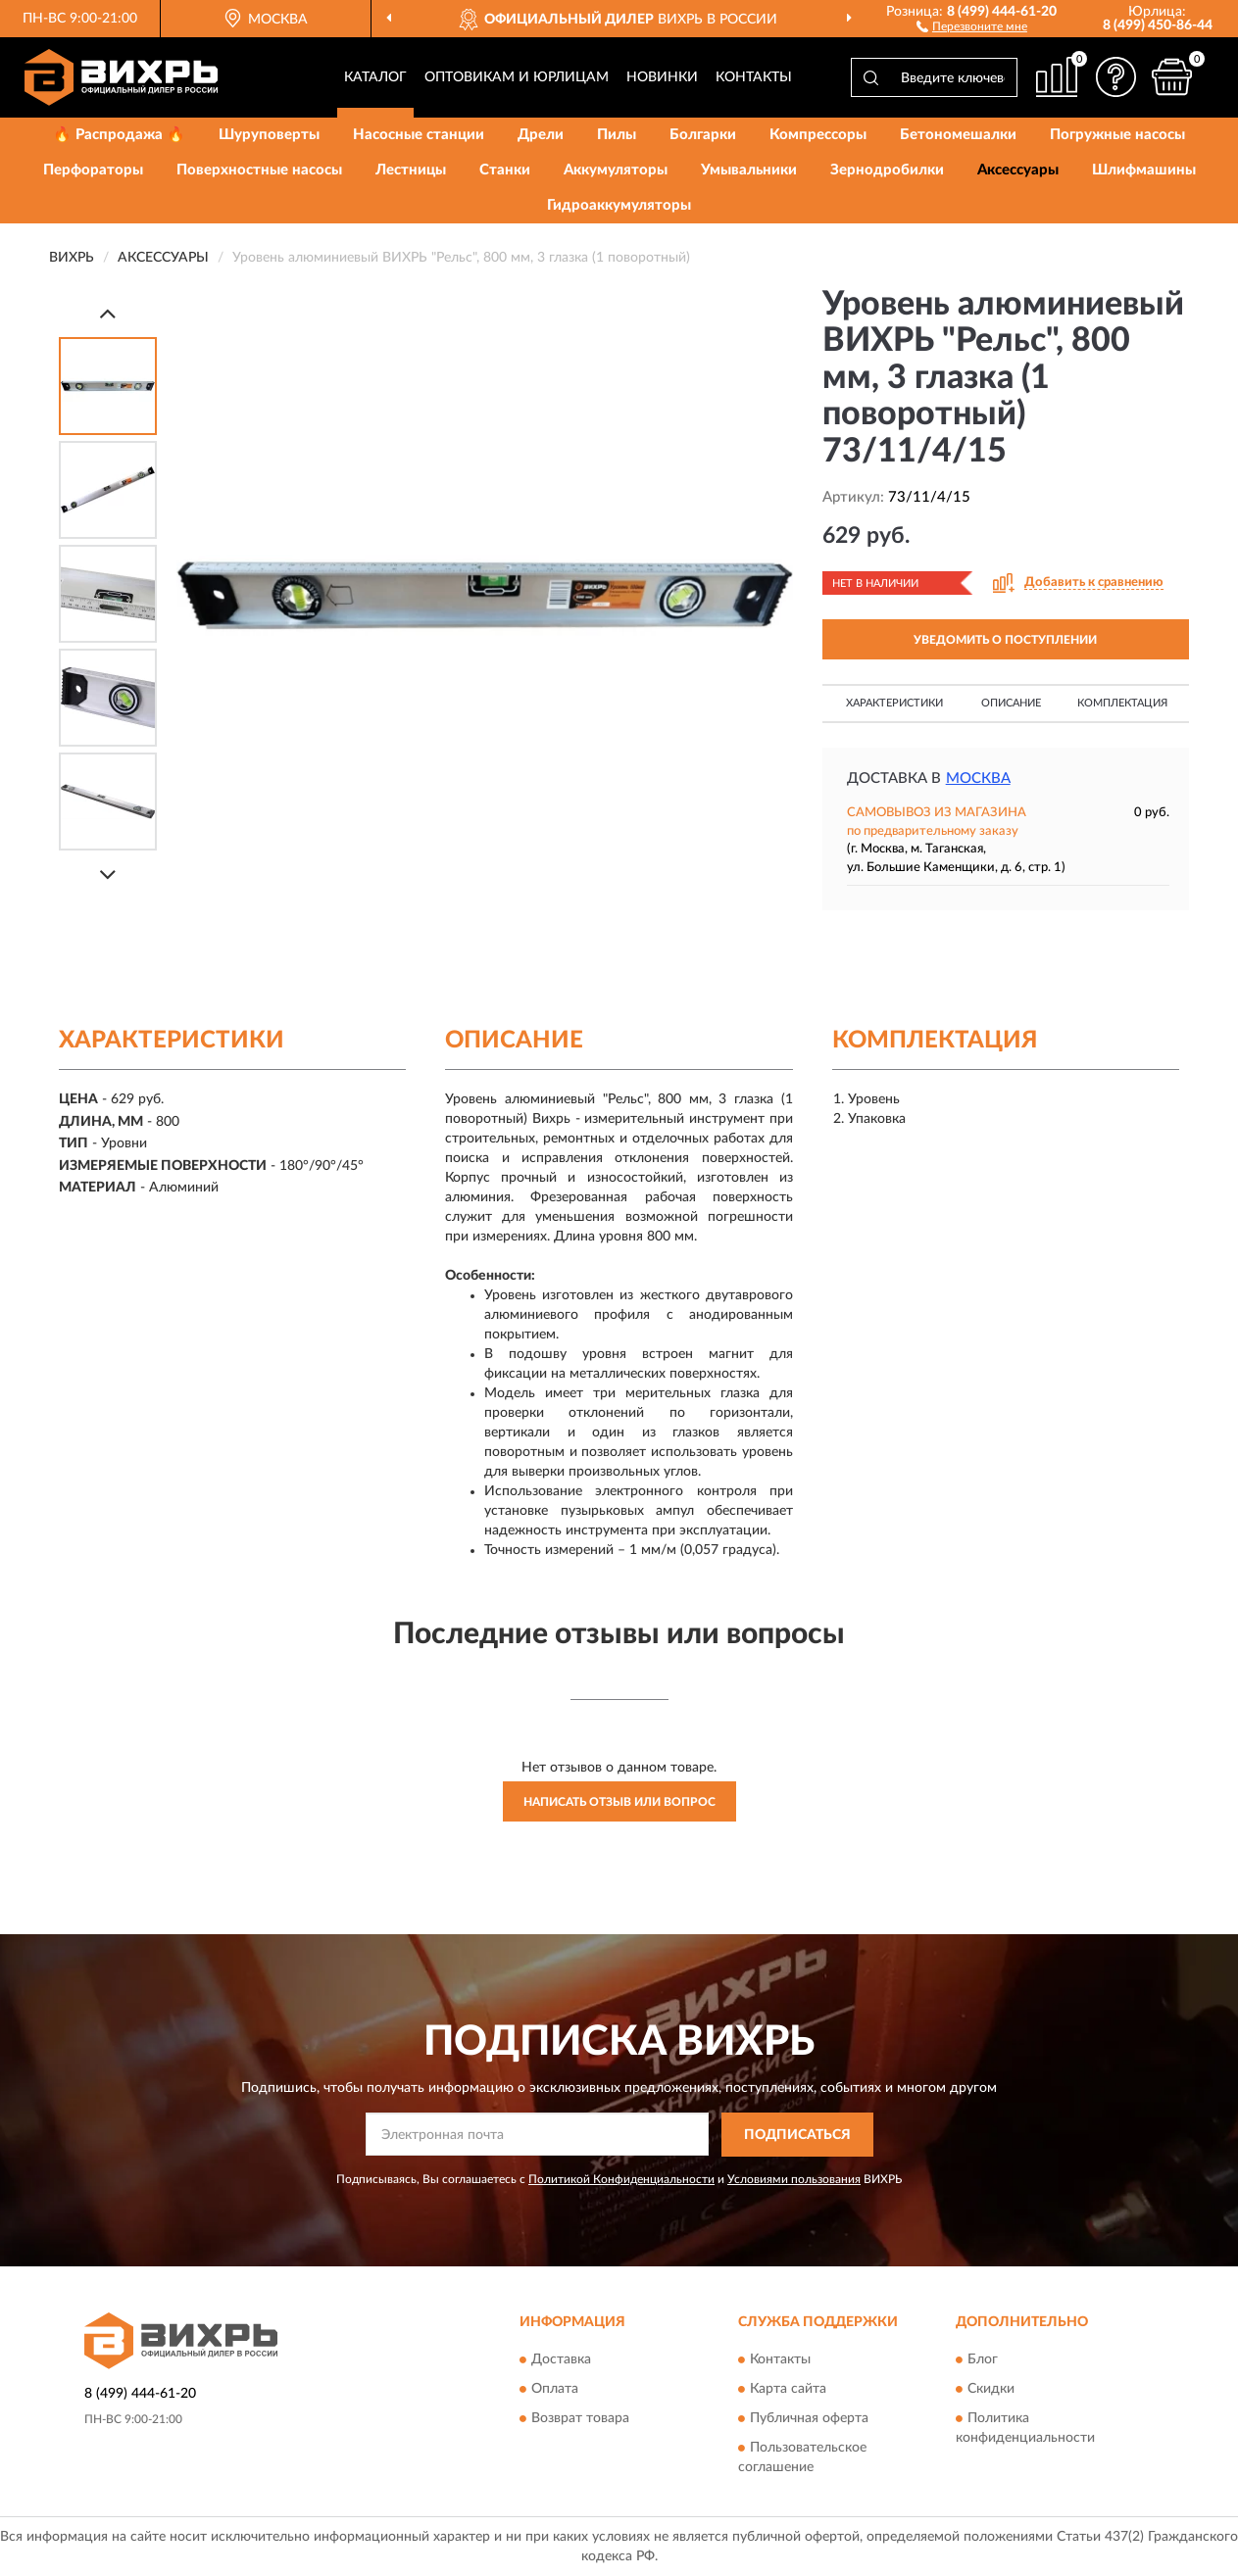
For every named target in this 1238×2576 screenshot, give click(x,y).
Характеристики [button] (894, 703)
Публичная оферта (809, 2419)
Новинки (662, 77)
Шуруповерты (269, 134)
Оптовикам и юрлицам (516, 77)
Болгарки (702, 134)
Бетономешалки (958, 134)
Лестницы (410, 170)
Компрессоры (818, 134)
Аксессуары (1018, 170)
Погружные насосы (1117, 134)
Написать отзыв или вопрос (619, 1802)
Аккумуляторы (616, 170)
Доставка (561, 2360)
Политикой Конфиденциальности (621, 2179)
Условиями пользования (794, 2179)
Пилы (616, 134)
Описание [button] (1011, 703)
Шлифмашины (1144, 170)
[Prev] (108, 313)
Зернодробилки (887, 170)
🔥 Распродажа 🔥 (119, 134)
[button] (971, 25)
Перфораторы (93, 170)
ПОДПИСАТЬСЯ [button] (797, 2135)
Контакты (754, 77)
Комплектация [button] (1122, 703)
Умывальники (749, 170)
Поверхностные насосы (259, 170)
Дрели (541, 134)
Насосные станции (418, 134)
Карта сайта (788, 2390)
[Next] (108, 874)
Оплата (554, 2390)
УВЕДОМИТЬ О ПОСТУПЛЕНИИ (1005, 640)
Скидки (991, 2390)
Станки (504, 170)
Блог (982, 2360)
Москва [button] (978, 778)
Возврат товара (580, 2419)
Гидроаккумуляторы (619, 205)
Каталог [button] (375, 77)
